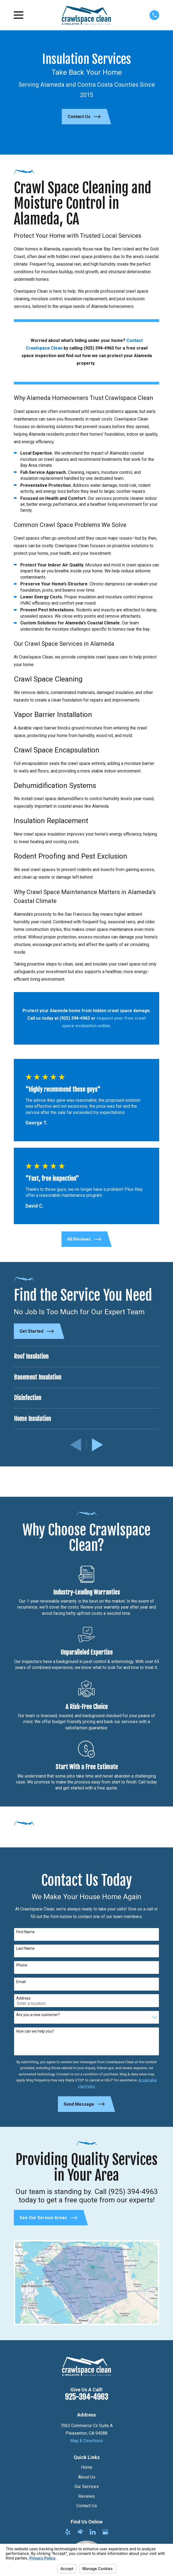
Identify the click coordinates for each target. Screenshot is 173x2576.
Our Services (86, 2486)
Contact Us (86, 2505)
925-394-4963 (86, 2397)
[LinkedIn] (93, 2532)
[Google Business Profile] (105, 2532)
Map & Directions (86, 2440)
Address (23, 1998)
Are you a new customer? (38, 2015)
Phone (21, 1965)
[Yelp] (68, 2532)
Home (86, 2467)
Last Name (25, 1948)
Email (21, 1982)
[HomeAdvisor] (80, 2532)
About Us (86, 2477)
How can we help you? (35, 2031)
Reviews (86, 2496)
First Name (25, 1932)
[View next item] (97, 1444)
